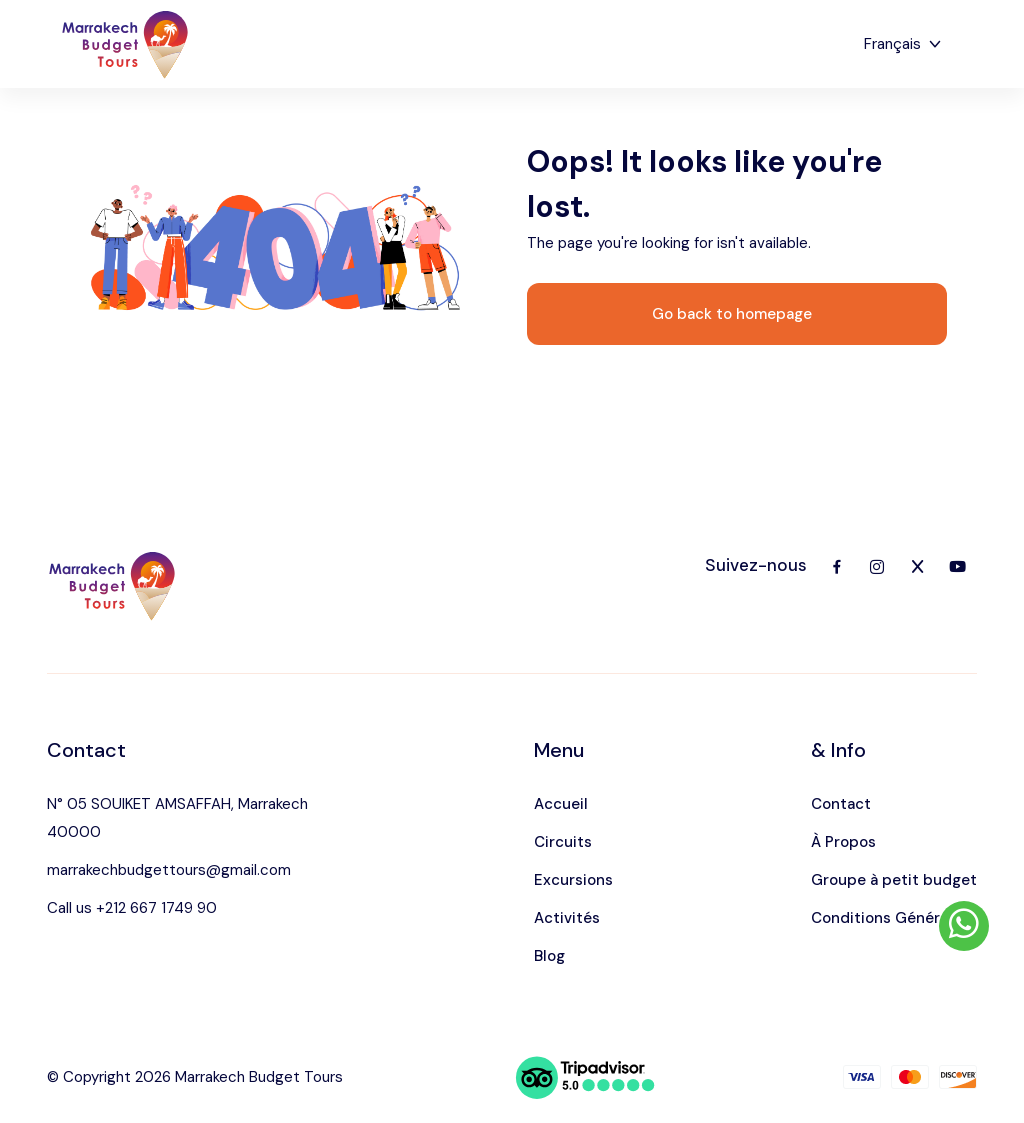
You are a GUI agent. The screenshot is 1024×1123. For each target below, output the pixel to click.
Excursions (573, 880)
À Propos (843, 842)
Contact (841, 804)
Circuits (563, 842)
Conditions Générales (890, 918)
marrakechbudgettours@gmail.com (169, 870)
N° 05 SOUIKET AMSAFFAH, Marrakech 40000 (177, 818)
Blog (549, 956)
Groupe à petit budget (894, 880)
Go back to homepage (732, 314)
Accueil (561, 804)
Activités (567, 918)
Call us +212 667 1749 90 (132, 908)
